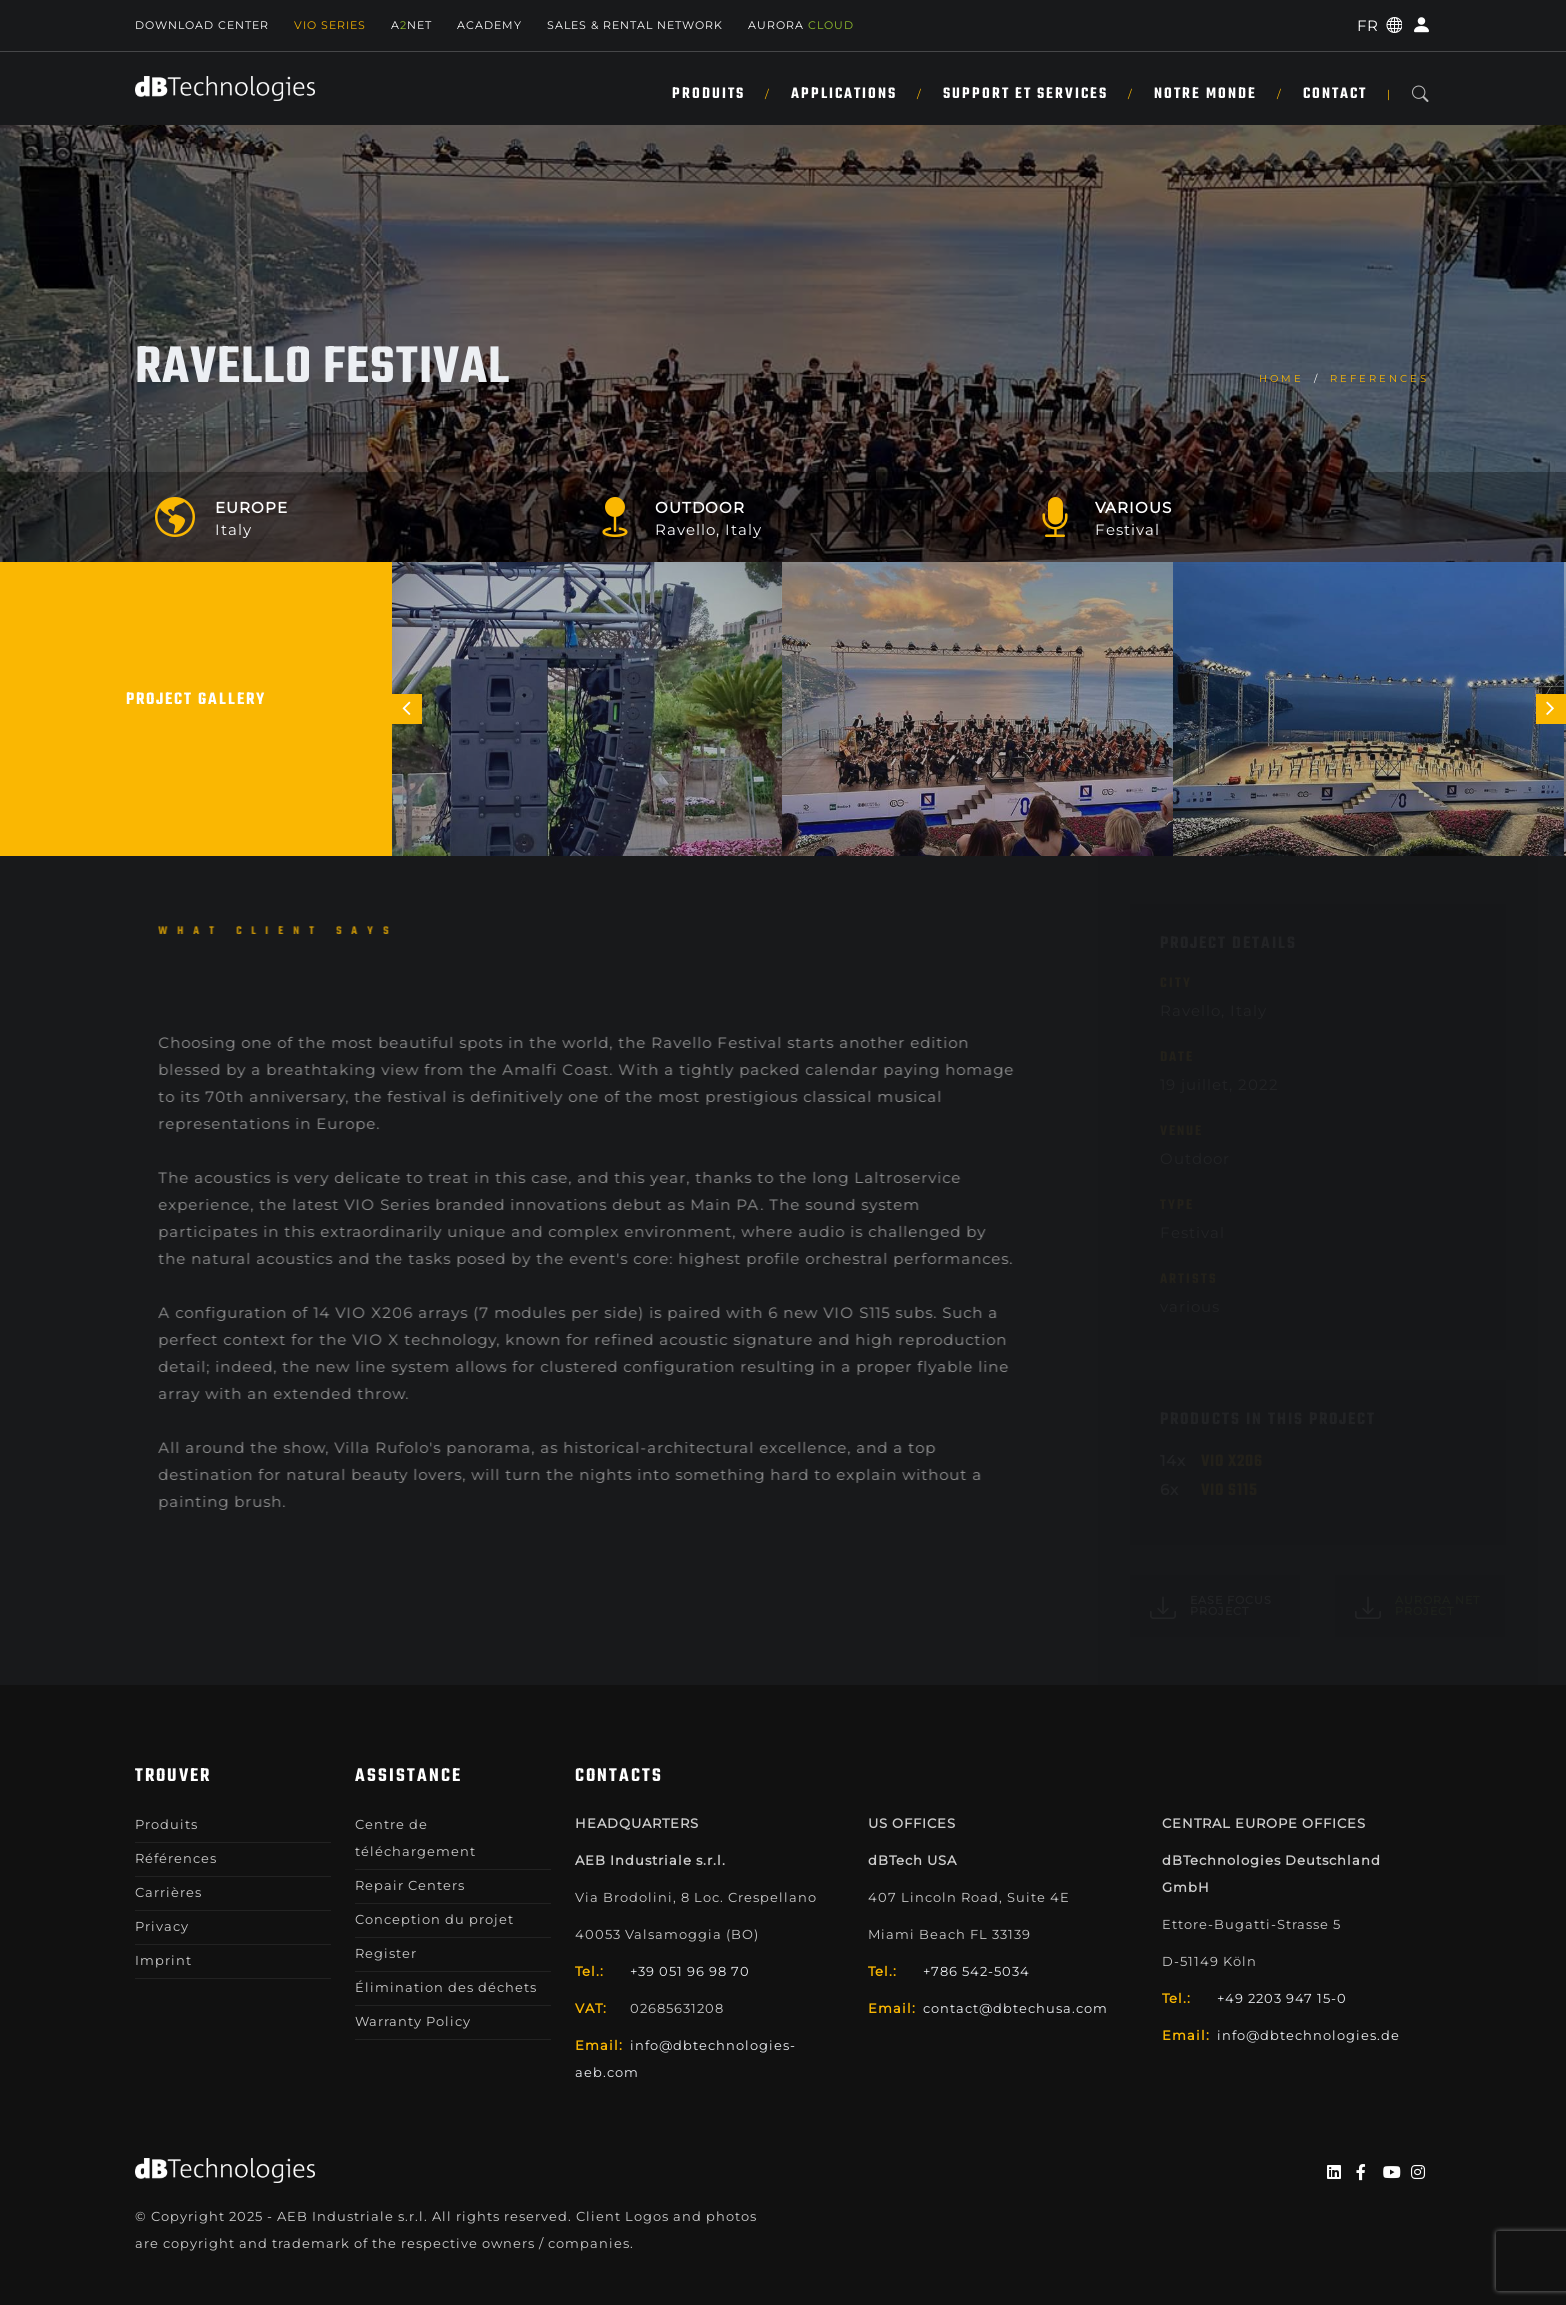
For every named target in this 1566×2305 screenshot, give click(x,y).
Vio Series (330, 25)
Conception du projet (434, 1919)
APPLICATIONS (844, 94)
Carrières (168, 1892)
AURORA (801, 25)
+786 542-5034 (976, 1971)
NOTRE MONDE (1205, 94)
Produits (708, 94)
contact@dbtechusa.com (1015, 2008)
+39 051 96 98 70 (690, 1971)
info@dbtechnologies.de (1308, 2035)
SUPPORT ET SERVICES (1025, 94)
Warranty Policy (413, 2021)
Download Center (202, 25)
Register (386, 1953)
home (1281, 378)
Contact (1335, 94)
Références (176, 1858)
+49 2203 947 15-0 (1282, 1998)
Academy (489, 25)
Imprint (163, 1960)
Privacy (162, 1926)
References (1379, 378)
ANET (411, 25)
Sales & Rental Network (635, 25)
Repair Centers (410, 1885)
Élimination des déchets (446, 1987)
